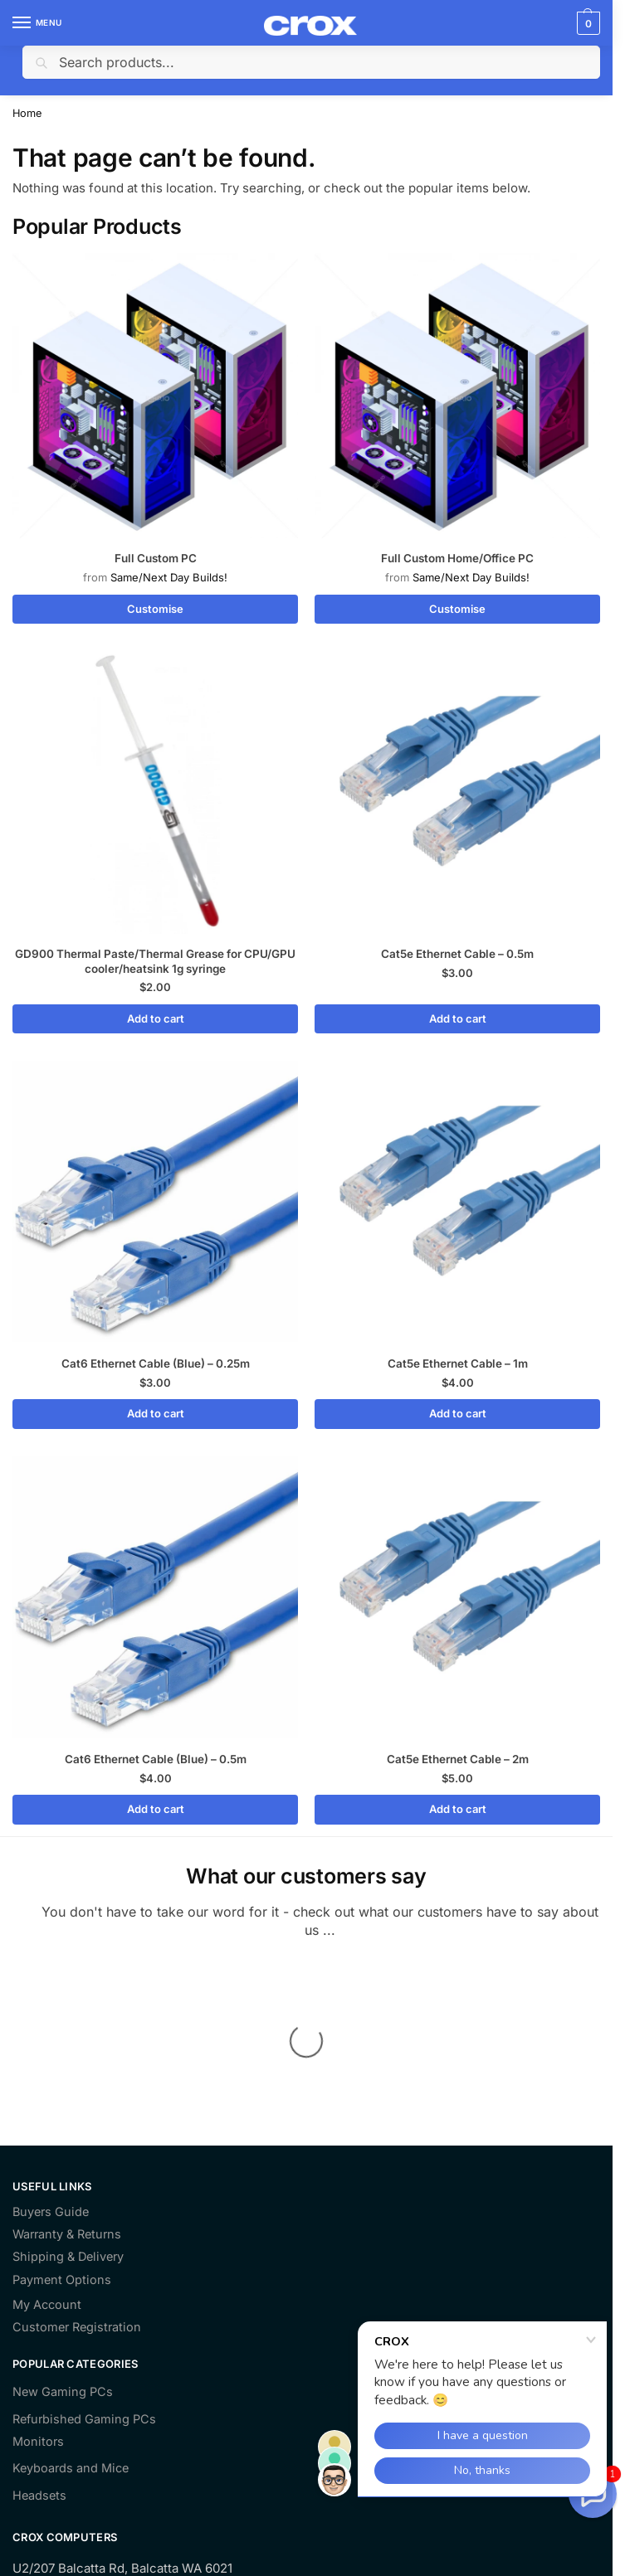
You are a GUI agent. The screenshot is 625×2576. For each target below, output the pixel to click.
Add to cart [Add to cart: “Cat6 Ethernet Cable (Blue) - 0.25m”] (155, 1413)
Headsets (39, 2329)
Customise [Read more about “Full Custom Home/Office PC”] (457, 608)
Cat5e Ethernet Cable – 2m (458, 1759)
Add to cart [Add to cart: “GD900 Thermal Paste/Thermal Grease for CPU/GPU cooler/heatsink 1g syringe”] (155, 1018)
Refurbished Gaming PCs (84, 2253)
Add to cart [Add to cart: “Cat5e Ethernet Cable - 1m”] (457, 1413)
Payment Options (61, 2114)
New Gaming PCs (62, 2226)
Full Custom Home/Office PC (457, 558)
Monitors (38, 2275)
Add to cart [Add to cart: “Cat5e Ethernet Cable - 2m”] (457, 1808)
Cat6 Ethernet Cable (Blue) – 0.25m (155, 1363)
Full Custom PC (156, 558)
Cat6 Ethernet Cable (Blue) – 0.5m (156, 1759)
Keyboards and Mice (70, 2302)
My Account (46, 2139)
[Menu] (37, 23)
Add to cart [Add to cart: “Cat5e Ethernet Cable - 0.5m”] (457, 1018)
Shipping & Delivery (68, 2090)
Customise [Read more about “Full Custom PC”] (155, 608)
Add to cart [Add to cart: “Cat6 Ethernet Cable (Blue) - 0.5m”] (155, 1808)
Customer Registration (76, 2161)
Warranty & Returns (66, 2068)
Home (27, 113)
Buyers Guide (50, 2046)
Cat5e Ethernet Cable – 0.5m (457, 953)
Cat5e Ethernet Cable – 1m (458, 1363)
